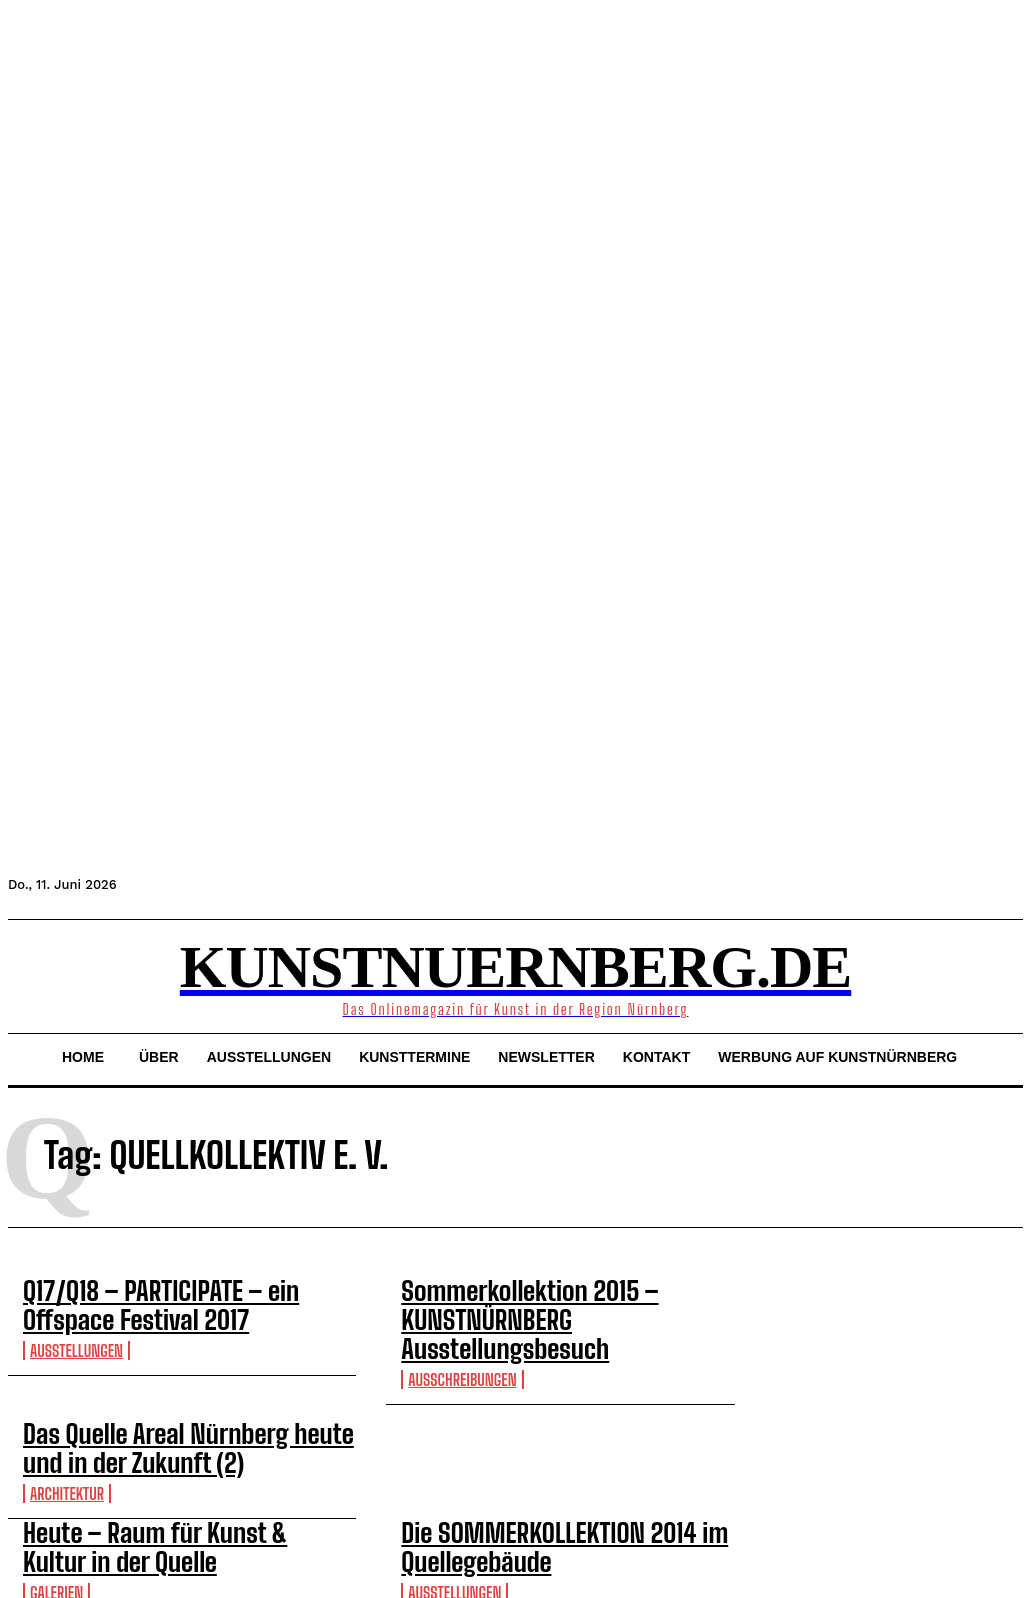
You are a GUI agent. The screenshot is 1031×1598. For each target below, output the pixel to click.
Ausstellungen (76, 1336)
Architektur (67, 1437)
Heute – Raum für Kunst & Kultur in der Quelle (174, 1485)
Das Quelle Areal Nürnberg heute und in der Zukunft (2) (176, 1400)
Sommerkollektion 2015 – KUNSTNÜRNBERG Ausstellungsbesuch (566, 1299)
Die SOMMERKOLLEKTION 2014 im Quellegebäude (525, 1485)
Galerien (56, 1522)
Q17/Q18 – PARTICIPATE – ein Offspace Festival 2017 (165, 1299)
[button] (32, 974)
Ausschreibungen (462, 1336)
